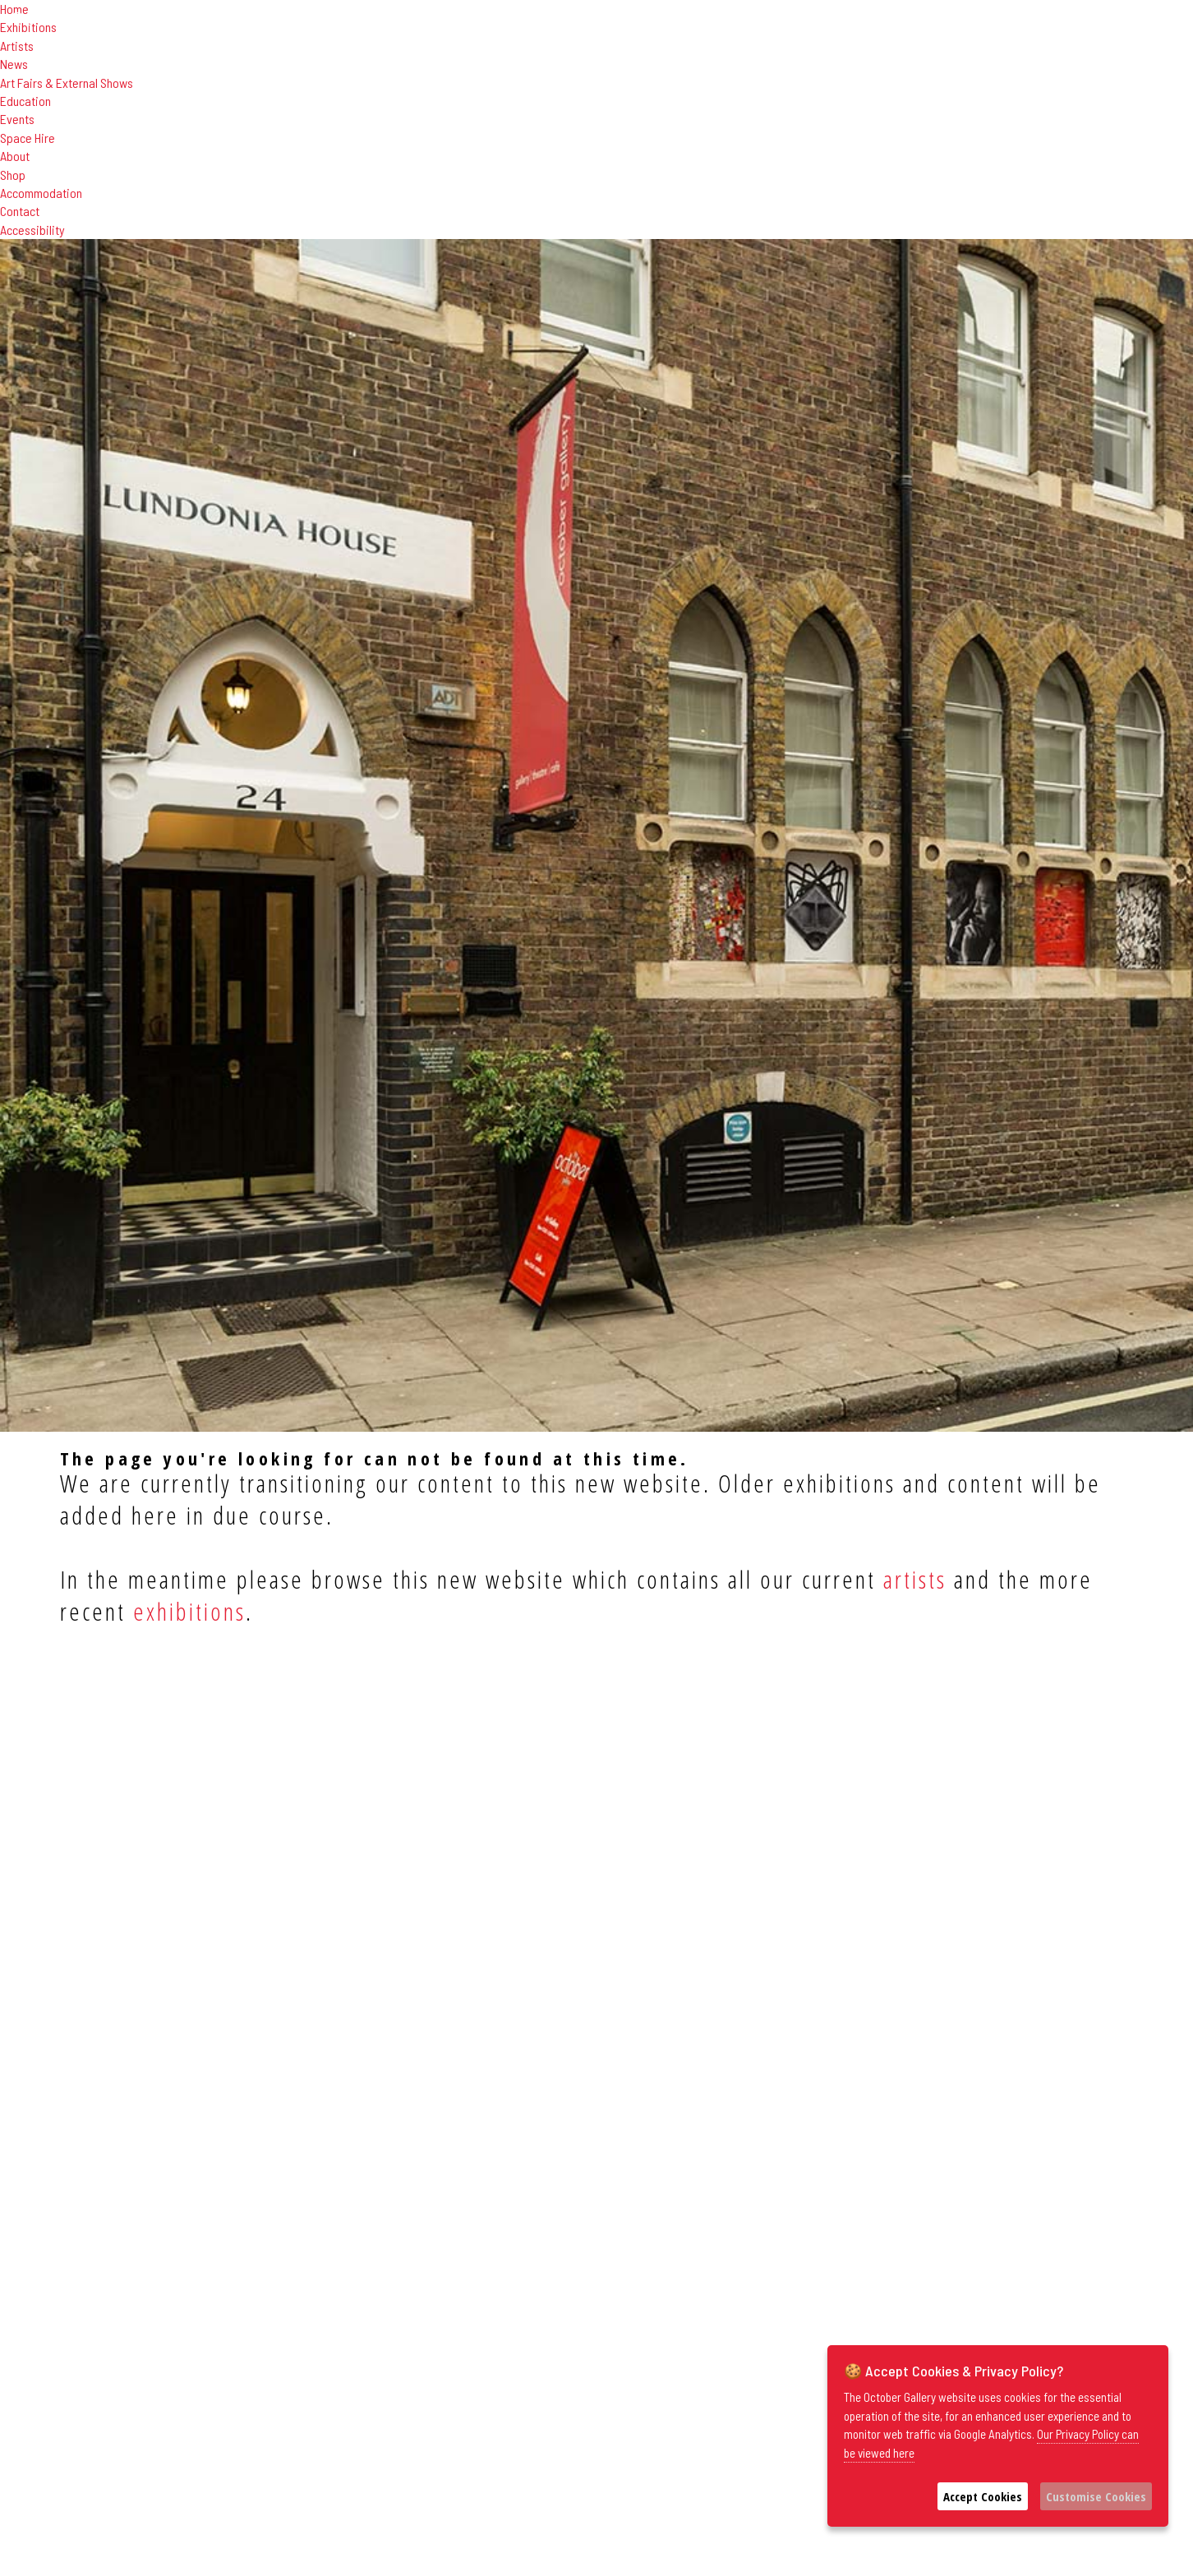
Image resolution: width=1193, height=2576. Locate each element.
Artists (17, 45)
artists (915, 1579)
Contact (19, 210)
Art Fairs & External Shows (66, 82)
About (15, 155)
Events (17, 118)
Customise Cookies (1096, 2496)
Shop (12, 174)
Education (25, 100)
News (14, 63)
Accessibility (32, 229)
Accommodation (41, 192)
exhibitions (189, 1611)
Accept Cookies (982, 2496)
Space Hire (27, 137)
